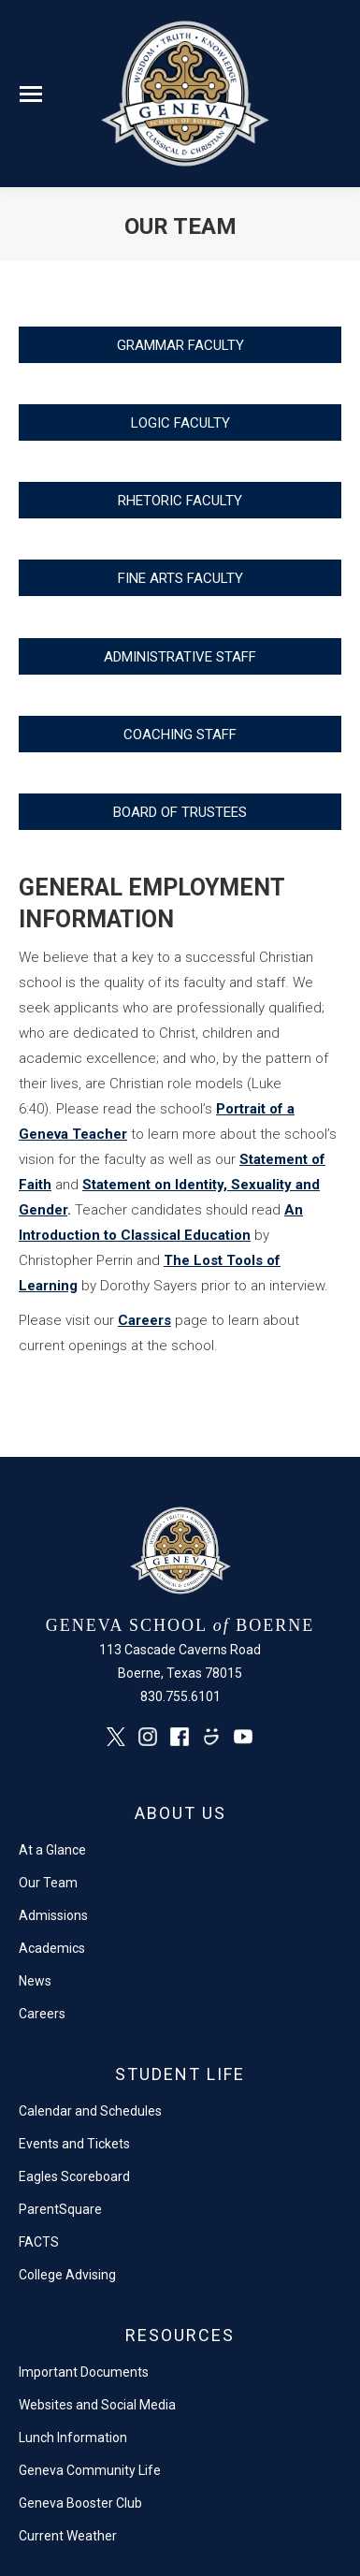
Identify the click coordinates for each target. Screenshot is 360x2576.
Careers (144, 1320)
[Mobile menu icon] (31, 94)
